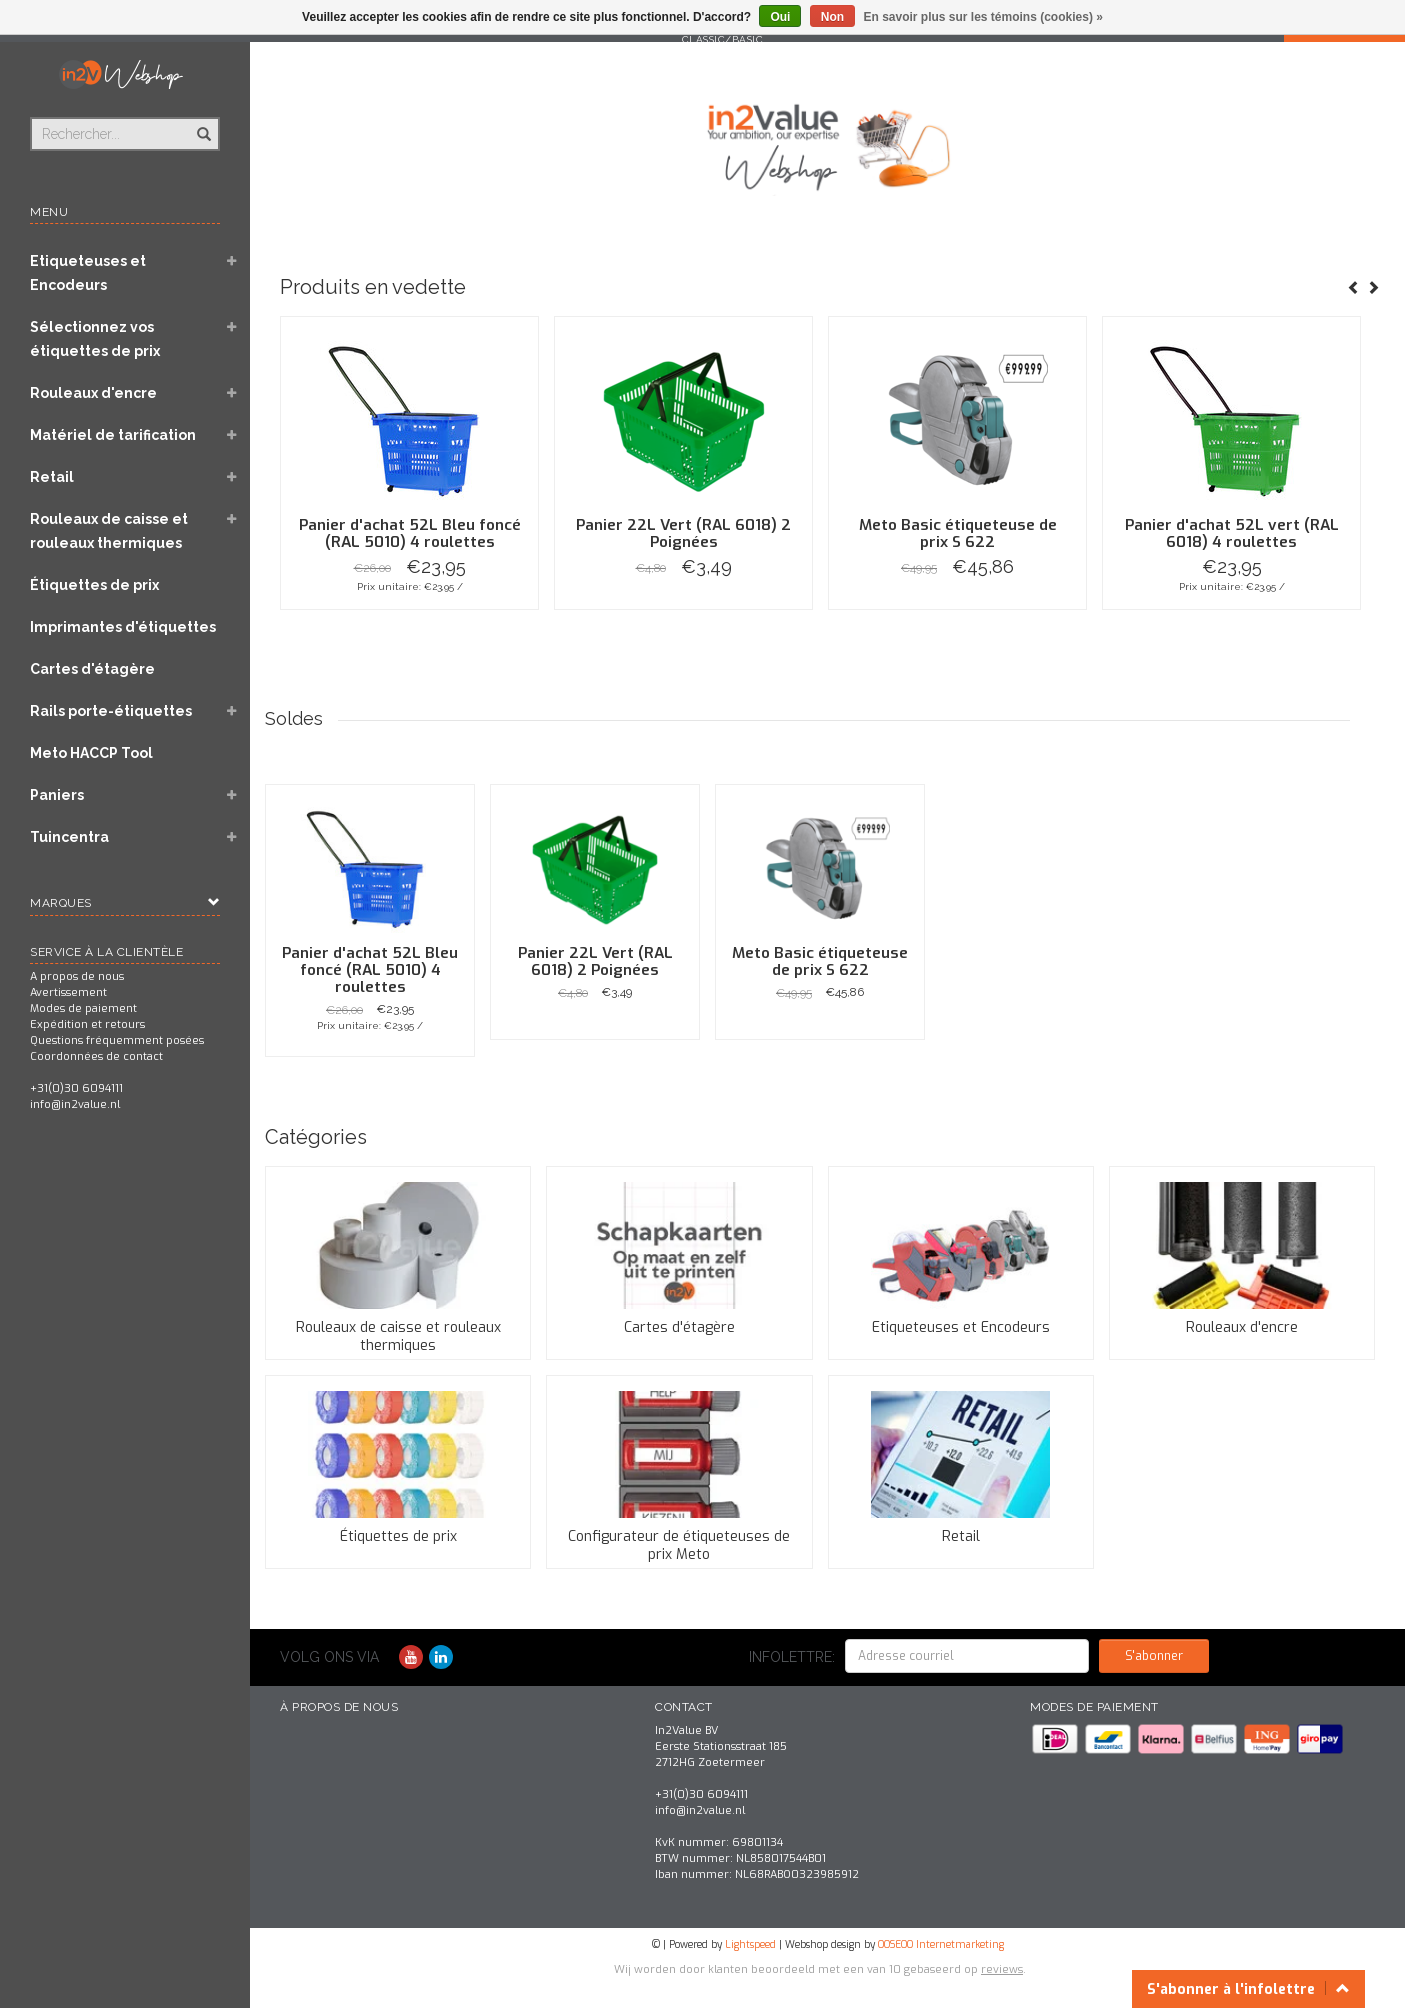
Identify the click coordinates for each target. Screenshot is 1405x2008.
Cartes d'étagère (92, 669)
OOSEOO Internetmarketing (941, 1944)
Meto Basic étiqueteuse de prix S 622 (958, 533)
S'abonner (1154, 1656)
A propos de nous (77, 976)
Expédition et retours (87, 1024)
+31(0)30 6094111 (76, 1088)
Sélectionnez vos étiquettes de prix (95, 339)
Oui (780, 17)
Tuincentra (69, 837)
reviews (1002, 1969)
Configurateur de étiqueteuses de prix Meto (679, 1545)
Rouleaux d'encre (93, 393)
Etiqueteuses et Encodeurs (88, 273)
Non (832, 17)
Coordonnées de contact (96, 1056)
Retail (52, 477)
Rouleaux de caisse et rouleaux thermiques (109, 531)
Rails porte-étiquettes (111, 711)
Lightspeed (750, 1944)
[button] (231, 263)
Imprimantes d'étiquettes (123, 627)
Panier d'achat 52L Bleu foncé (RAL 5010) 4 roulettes (410, 533)
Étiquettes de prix (94, 585)
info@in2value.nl (75, 1104)
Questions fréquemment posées (117, 1040)
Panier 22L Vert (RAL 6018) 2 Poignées (683, 533)
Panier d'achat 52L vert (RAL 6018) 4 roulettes (1232, 533)
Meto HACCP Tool (91, 753)
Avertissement (68, 992)
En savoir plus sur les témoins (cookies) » (982, 17)
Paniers (57, 795)
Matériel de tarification (113, 435)
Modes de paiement (83, 1008)
